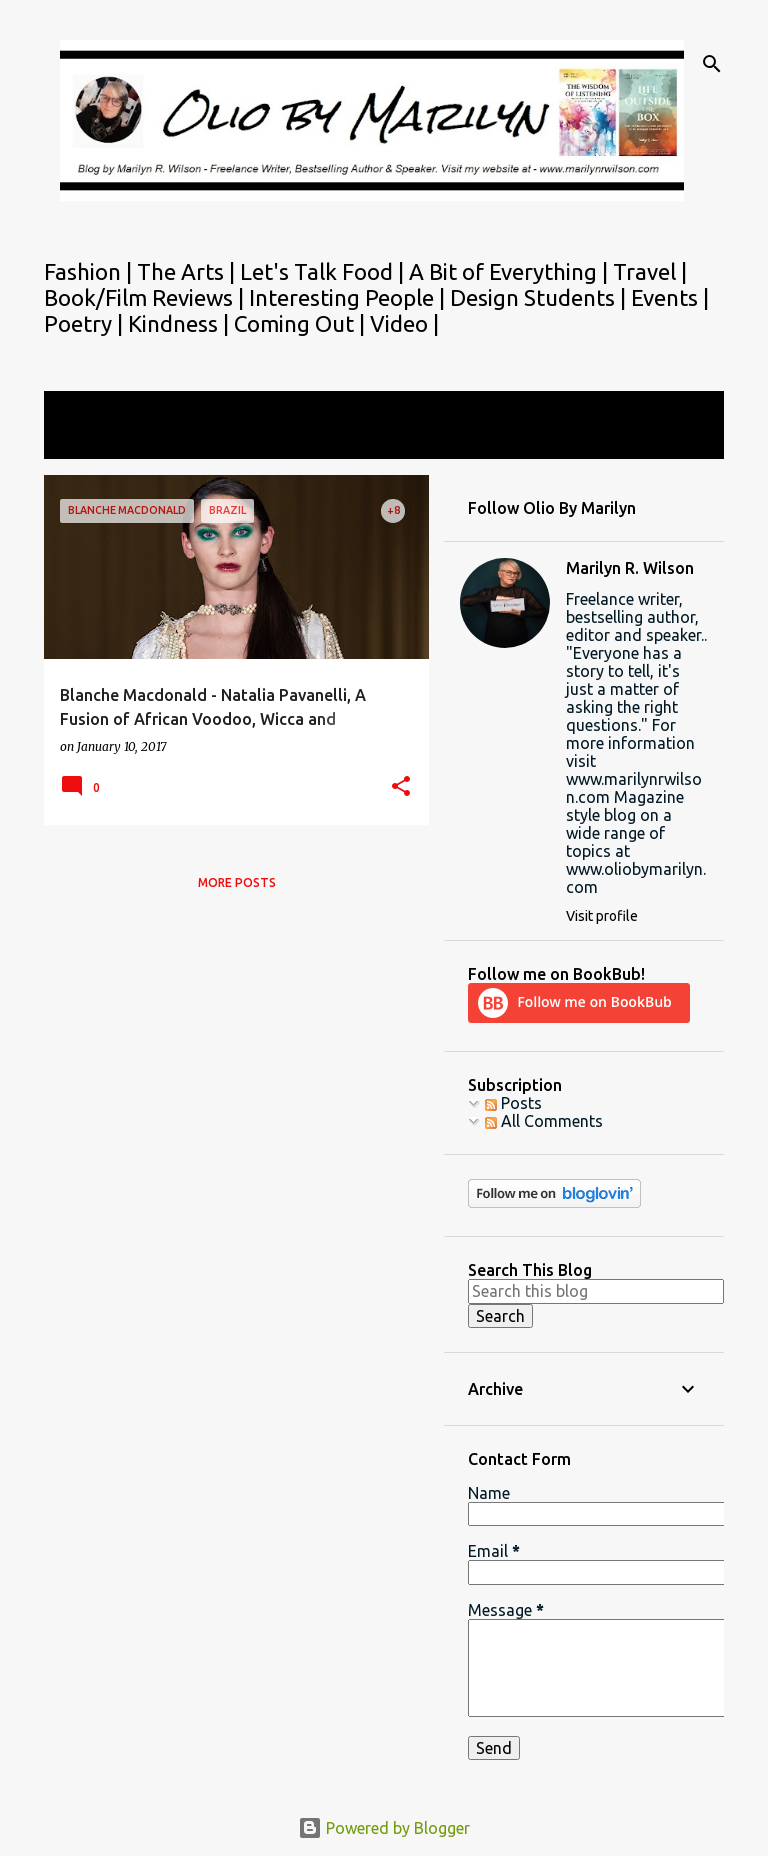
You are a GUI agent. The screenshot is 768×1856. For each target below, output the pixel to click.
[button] (401, 787)
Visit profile (602, 916)
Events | (670, 297)
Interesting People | (349, 297)
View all (86, 440)
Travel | (650, 271)
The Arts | (188, 271)
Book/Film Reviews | (146, 297)
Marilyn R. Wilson (630, 568)
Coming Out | (302, 323)
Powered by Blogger (384, 1828)
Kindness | (181, 323)
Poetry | (86, 323)
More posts (237, 882)
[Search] (712, 64)
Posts (513, 1103)
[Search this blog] (596, 1291)
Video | (404, 323)
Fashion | (90, 271)
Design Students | (540, 297)
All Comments (544, 1121)
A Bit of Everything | (511, 271)
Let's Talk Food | (324, 271)
